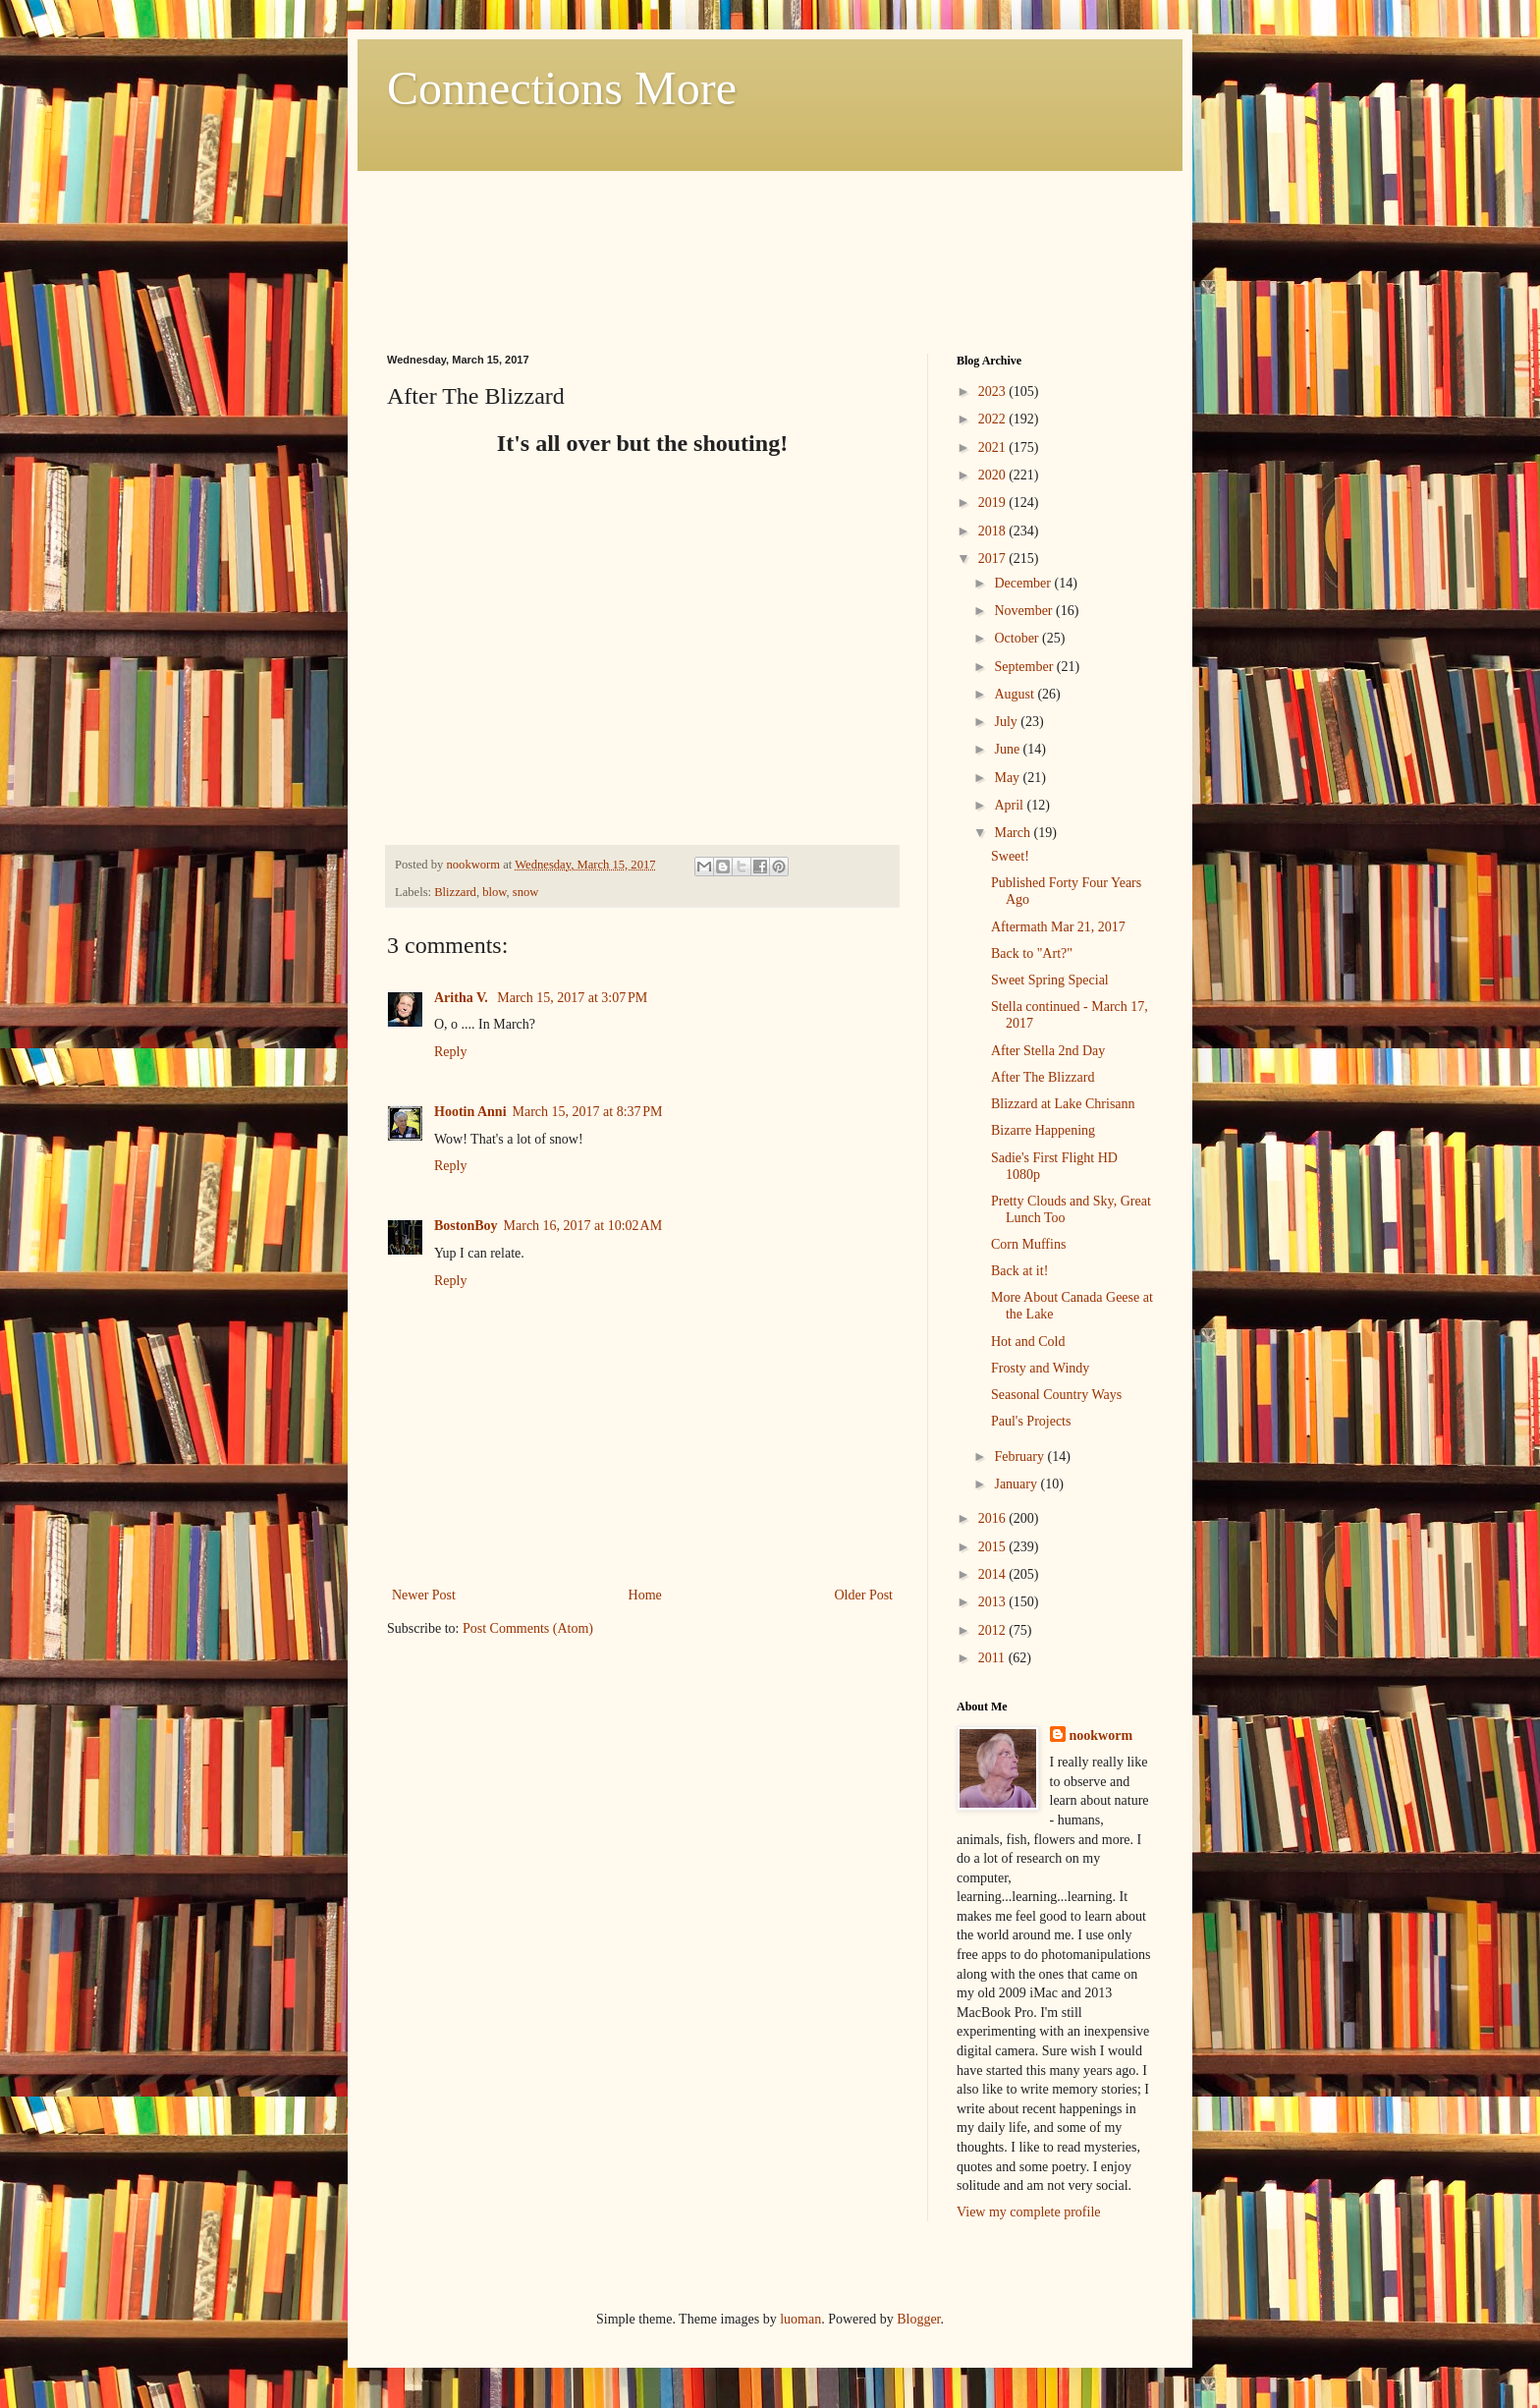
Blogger (918, 2319)
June (1008, 749)
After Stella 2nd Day (1048, 1050)
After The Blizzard (1042, 1077)
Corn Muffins (1028, 1244)
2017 (994, 558)
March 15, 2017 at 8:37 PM (588, 1111)
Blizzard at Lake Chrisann (1063, 1103)
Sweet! (1010, 856)
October (1018, 638)
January (1017, 1484)
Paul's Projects (1031, 1421)
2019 (994, 502)
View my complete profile (1029, 2212)
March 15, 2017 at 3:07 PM (572, 997)
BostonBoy (466, 1225)
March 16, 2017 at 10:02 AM (583, 1225)
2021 (994, 447)
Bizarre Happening (1043, 1130)
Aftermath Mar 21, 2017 (1058, 927)
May (1008, 777)
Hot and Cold (1028, 1341)
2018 (994, 531)
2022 (994, 419)
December (1024, 583)
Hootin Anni (470, 1111)
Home (645, 1595)
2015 (994, 1547)
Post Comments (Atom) (528, 1628)
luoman (800, 2319)
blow (494, 892)
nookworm (1101, 1735)
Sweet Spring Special (1050, 980)
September (1025, 666)
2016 (994, 1518)
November (1025, 610)
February (1020, 1456)
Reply (450, 1051)
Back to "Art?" (1031, 953)
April (1010, 805)
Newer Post (424, 1595)
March (1013, 832)
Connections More (562, 88)
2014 (994, 1574)
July (1007, 721)
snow (526, 892)
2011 (993, 1658)
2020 (994, 475)
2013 (994, 1602)
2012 (994, 1630)
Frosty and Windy (1040, 1368)
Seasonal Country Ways (1056, 1394)
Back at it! (1019, 1270)
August (1015, 694)
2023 (994, 391)
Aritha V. (462, 997)
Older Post (864, 1595)
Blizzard (455, 892)
